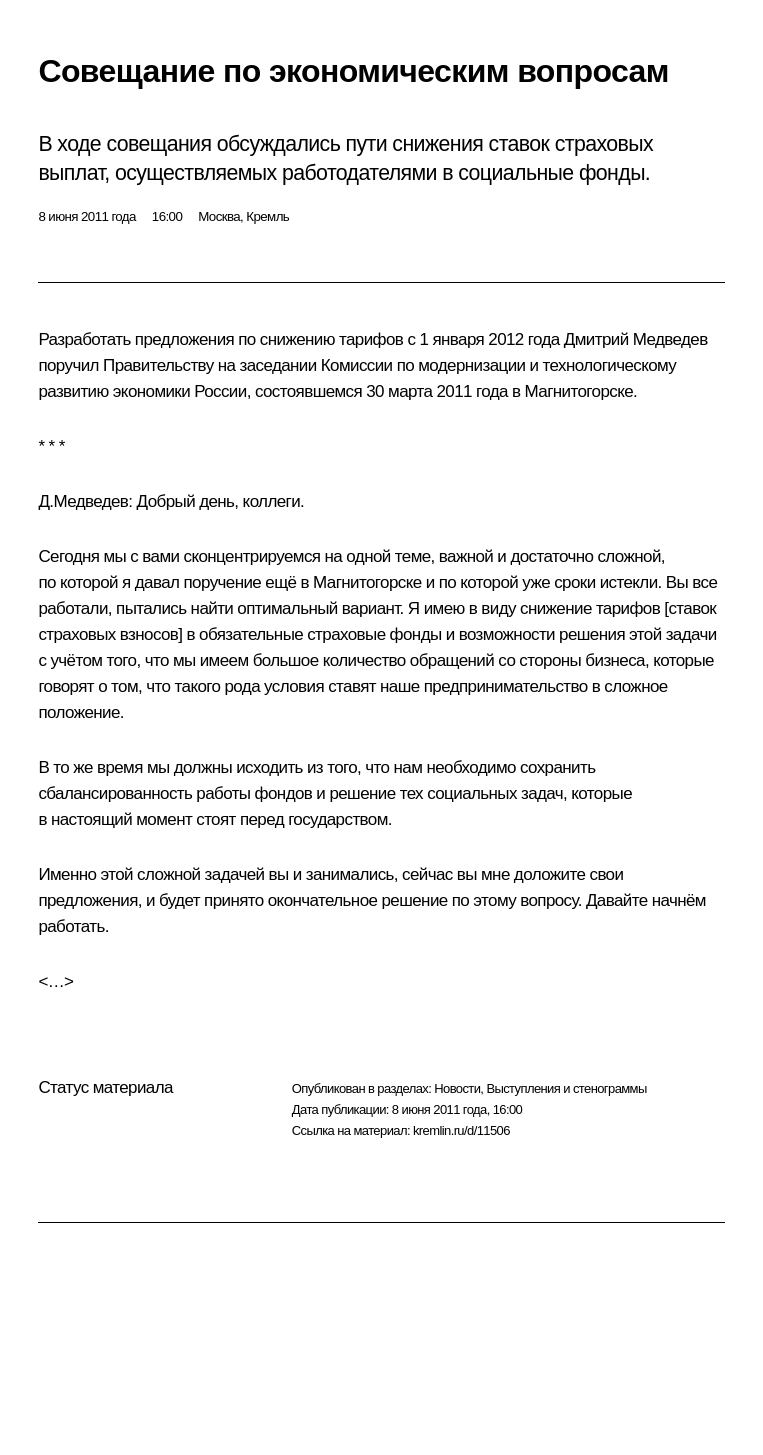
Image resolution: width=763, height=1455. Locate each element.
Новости (457, 1088)
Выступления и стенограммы (566, 1088)
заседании (277, 365)
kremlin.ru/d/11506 (461, 1130)
